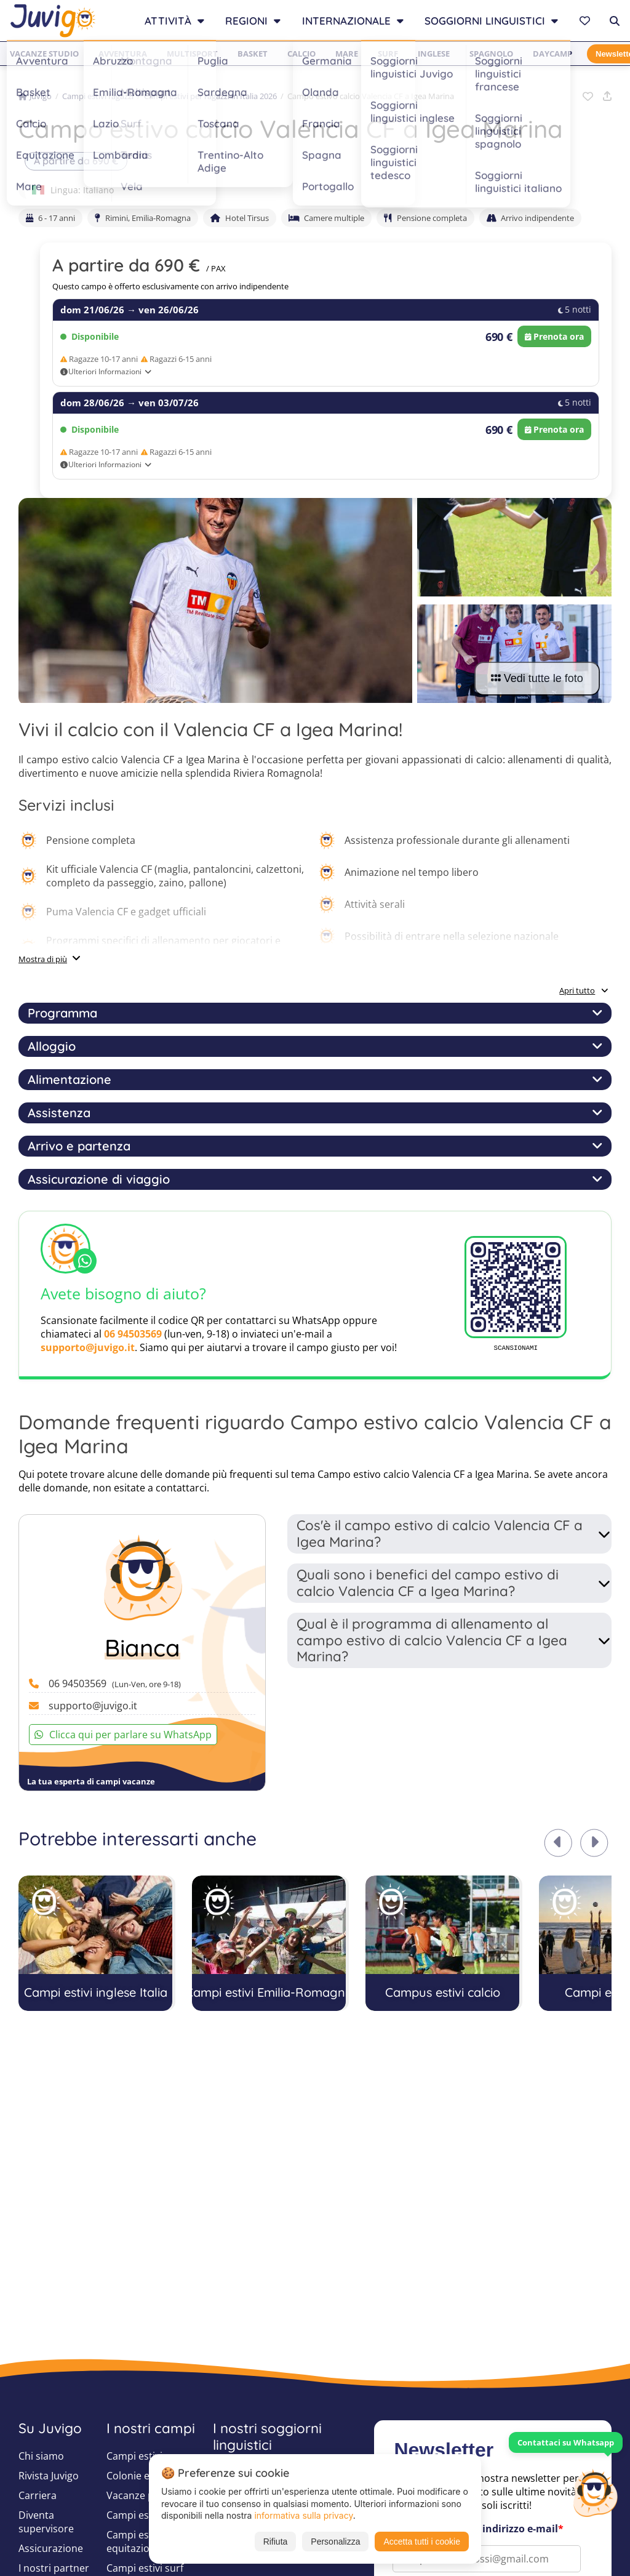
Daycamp (552, 53)
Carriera (37, 2495)
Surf (388, 53)
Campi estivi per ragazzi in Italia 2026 (210, 96)
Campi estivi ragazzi (98, 96)
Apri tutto (583, 990)
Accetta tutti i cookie (421, 2541)
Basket (252, 53)
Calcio (301, 53)
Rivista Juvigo (48, 2475)
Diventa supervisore (46, 2521)
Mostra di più (42, 959)
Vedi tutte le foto (537, 678)
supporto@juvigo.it (88, 1347)
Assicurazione (50, 2548)
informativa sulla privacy (303, 2515)
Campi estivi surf (144, 2568)
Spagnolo (491, 53)
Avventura (122, 53)
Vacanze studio (44, 53)
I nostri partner (53, 2568)
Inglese (434, 53)
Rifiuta (275, 2541)
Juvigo (35, 96)
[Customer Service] (595, 2492)
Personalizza (335, 2541)
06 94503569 (133, 1334)
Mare (346, 53)
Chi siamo (41, 2456)
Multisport (192, 53)
